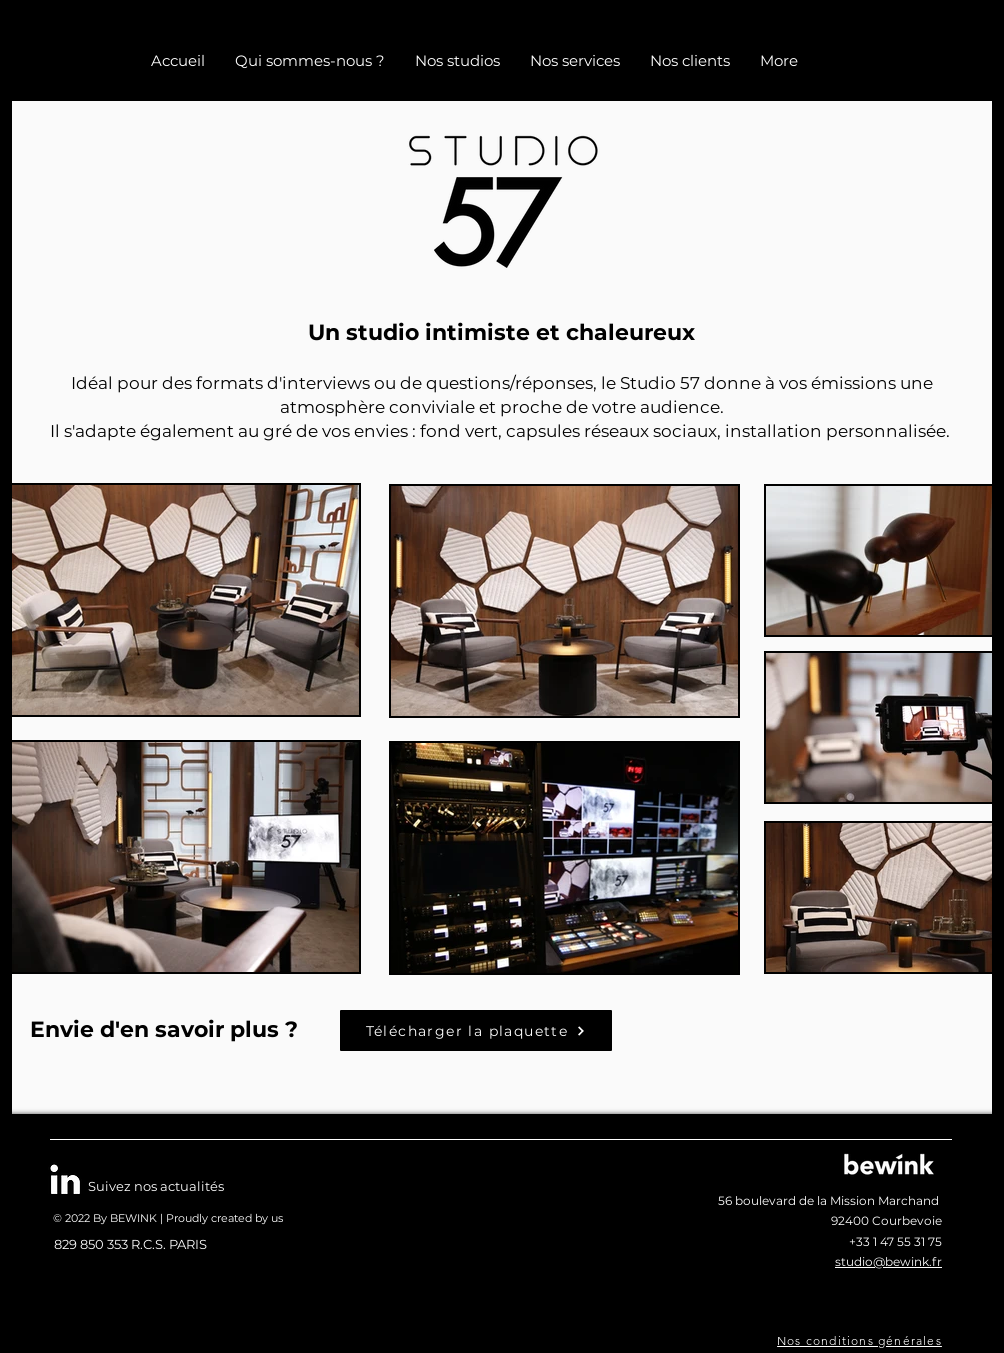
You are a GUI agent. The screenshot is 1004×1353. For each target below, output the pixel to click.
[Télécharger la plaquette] (476, 1030)
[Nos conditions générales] (861, 1340)
